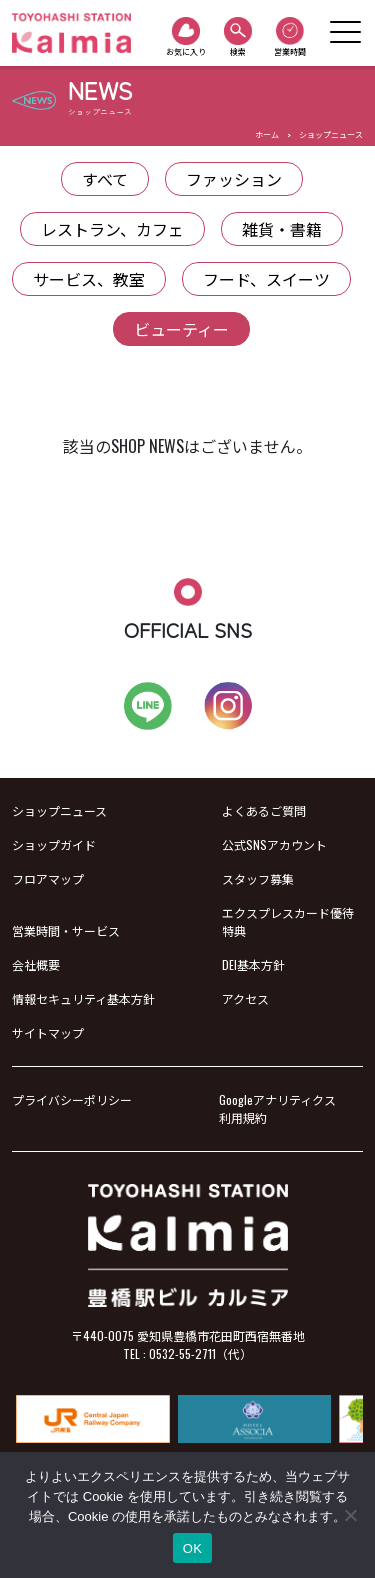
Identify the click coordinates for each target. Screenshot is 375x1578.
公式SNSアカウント (274, 844)
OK (192, 1548)
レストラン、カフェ (112, 229)
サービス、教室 (89, 279)
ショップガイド (54, 844)
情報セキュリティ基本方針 (83, 998)
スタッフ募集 (258, 878)
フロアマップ (48, 878)
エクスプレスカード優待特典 (288, 921)
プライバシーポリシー (72, 1099)
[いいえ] (350, 1515)
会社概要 (36, 964)
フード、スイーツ (266, 279)
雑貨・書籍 (282, 229)
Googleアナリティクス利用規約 (277, 1108)
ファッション (234, 179)
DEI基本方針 (253, 964)
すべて (105, 179)
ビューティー (181, 329)
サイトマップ (48, 1032)
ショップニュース (331, 134)
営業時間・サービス (66, 930)
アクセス (245, 998)
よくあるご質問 (264, 810)
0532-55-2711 (182, 1353)
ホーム (267, 134)
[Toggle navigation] (345, 33)
